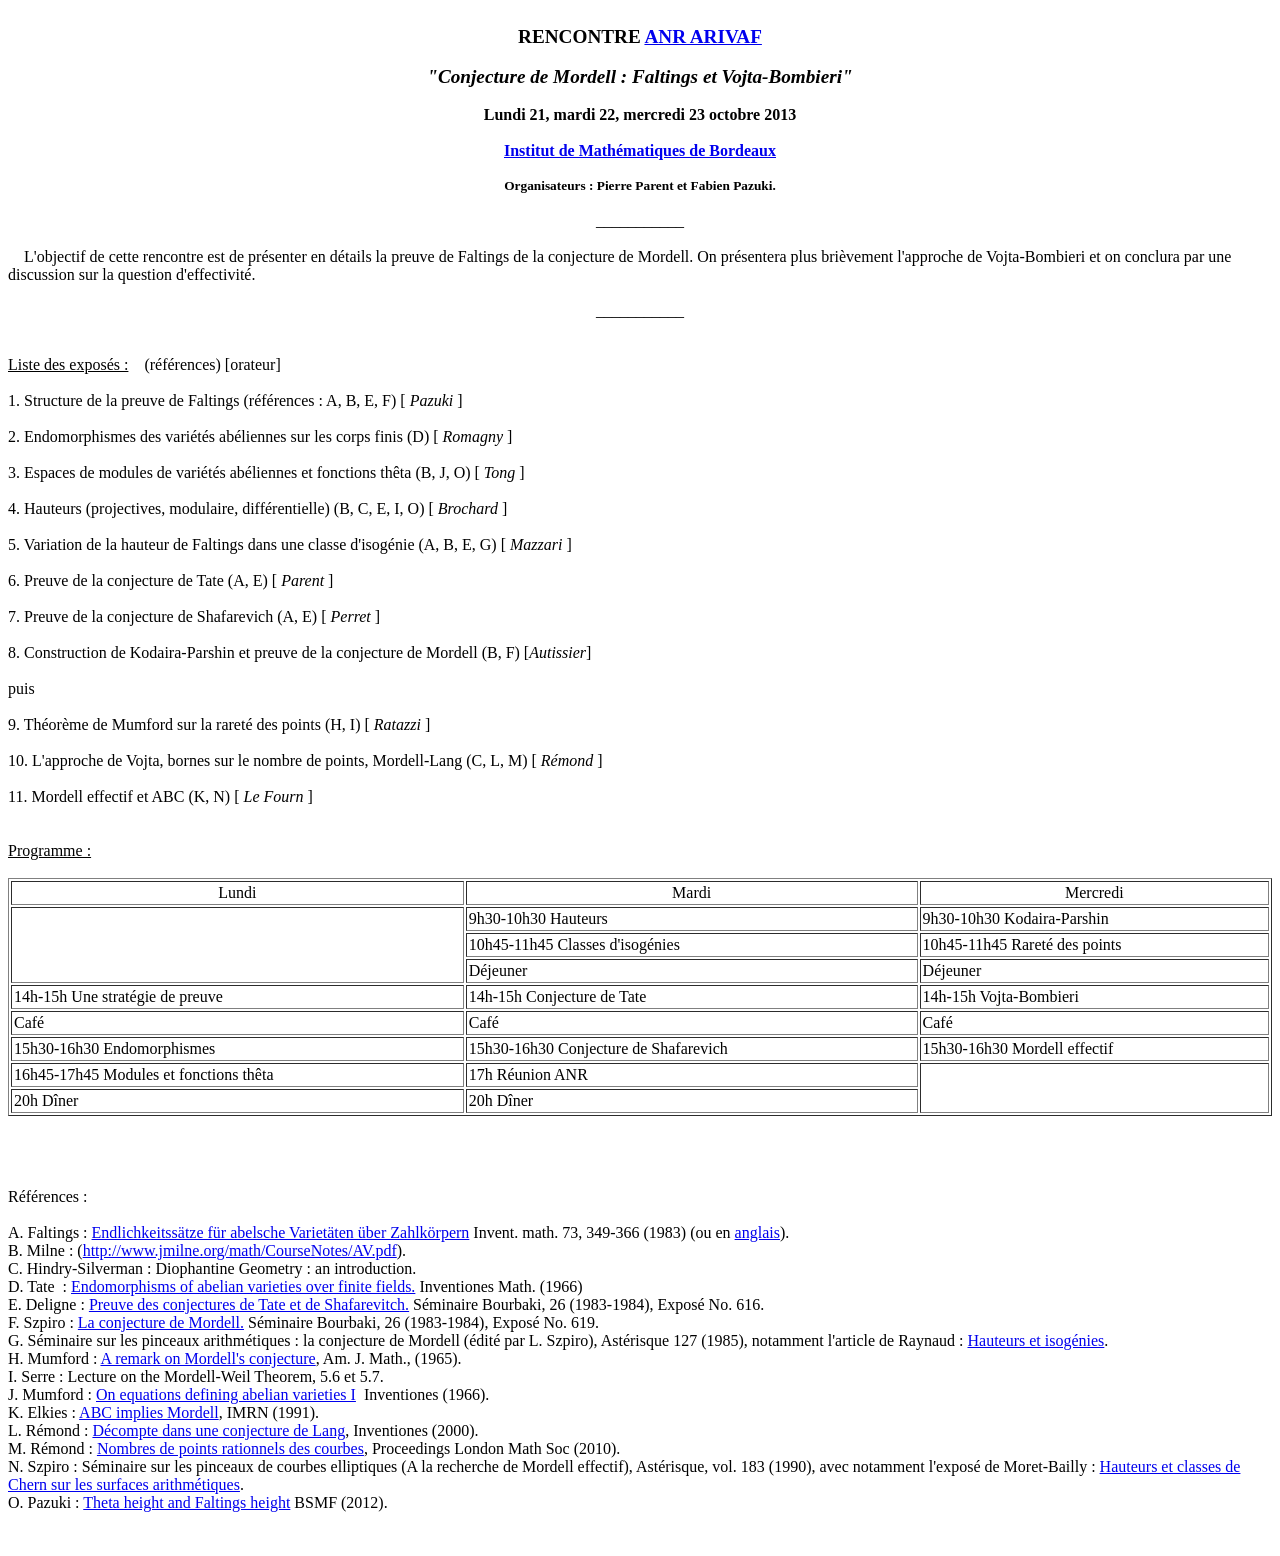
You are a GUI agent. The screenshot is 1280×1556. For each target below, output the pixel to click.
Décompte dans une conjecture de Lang (218, 1430)
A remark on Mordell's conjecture (207, 1358)
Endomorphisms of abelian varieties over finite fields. (243, 1286)
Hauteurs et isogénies (1035, 1340)
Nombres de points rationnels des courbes (230, 1448)
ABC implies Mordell (149, 1412)
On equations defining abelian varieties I (226, 1394)
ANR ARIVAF (702, 36)
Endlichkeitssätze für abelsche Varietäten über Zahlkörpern (281, 1232)
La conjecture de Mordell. (161, 1322)
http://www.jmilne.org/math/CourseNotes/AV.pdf (240, 1250)
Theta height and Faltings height (186, 1502)
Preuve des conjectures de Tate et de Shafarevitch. (249, 1304)
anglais (757, 1232)
